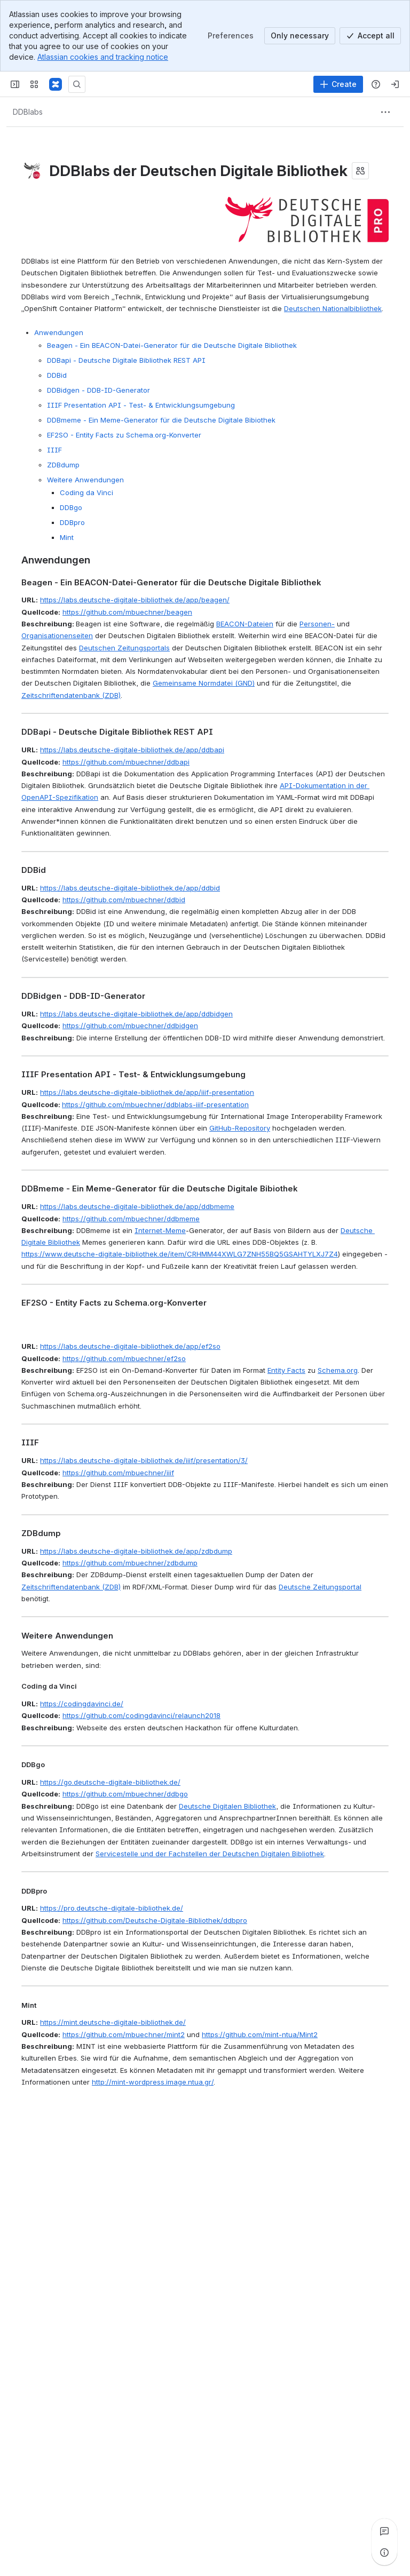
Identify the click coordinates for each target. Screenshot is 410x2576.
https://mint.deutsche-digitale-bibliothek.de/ (113, 2022)
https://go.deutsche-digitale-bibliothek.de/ (110, 1782)
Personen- (317, 623)
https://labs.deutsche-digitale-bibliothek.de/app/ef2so (130, 1346)
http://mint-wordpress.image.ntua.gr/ (153, 2082)
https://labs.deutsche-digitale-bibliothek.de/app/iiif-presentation (147, 1092)
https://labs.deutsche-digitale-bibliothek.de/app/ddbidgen (136, 1013)
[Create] (338, 84)
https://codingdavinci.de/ (81, 1703)
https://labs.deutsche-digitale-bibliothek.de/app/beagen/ (135, 599)
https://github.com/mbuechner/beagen (127, 612)
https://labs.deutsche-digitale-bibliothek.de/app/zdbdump (136, 1551)
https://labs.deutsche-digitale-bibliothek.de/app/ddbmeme (137, 1206)
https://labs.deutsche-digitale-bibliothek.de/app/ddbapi (132, 749)
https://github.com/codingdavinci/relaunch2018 (141, 1715)
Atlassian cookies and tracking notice (102, 56)
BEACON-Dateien (244, 623)
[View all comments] (384, 2531)
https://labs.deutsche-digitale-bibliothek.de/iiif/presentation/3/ (144, 1460)
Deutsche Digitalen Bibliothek (227, 1806)
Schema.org (338, 1370)
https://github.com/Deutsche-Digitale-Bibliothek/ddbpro (154, 1920)
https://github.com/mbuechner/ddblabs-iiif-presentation (155, 1104)
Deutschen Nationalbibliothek (333, 308)
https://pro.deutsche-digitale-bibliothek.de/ (111, 1908)
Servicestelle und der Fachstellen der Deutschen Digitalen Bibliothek (210, 1853)
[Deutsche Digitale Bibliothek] (55, 84)
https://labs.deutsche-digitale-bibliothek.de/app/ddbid (130, 888)
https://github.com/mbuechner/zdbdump (130, 1563)
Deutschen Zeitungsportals (124, 647)
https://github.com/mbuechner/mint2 (123, 2034)
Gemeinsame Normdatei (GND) (204, 683)
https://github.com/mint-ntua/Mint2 (260, 2034)
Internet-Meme (160, 1230)
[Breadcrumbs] (28, 112)
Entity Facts (286, 1370)
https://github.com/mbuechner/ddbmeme (131, 1218)
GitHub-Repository (239, 1128)
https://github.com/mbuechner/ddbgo (125, 1794)
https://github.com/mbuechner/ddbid (123, 899)
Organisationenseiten (57, 635)
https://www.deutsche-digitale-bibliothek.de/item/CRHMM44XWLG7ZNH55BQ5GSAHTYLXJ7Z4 (179, 1254)
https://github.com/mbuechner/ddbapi (126, 762)
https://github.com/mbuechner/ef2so (124, 1358)
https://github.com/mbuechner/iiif (118, 1472)
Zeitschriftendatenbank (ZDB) (71, 695)
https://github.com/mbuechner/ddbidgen (130, 1025)
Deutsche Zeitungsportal (320, 1587)
